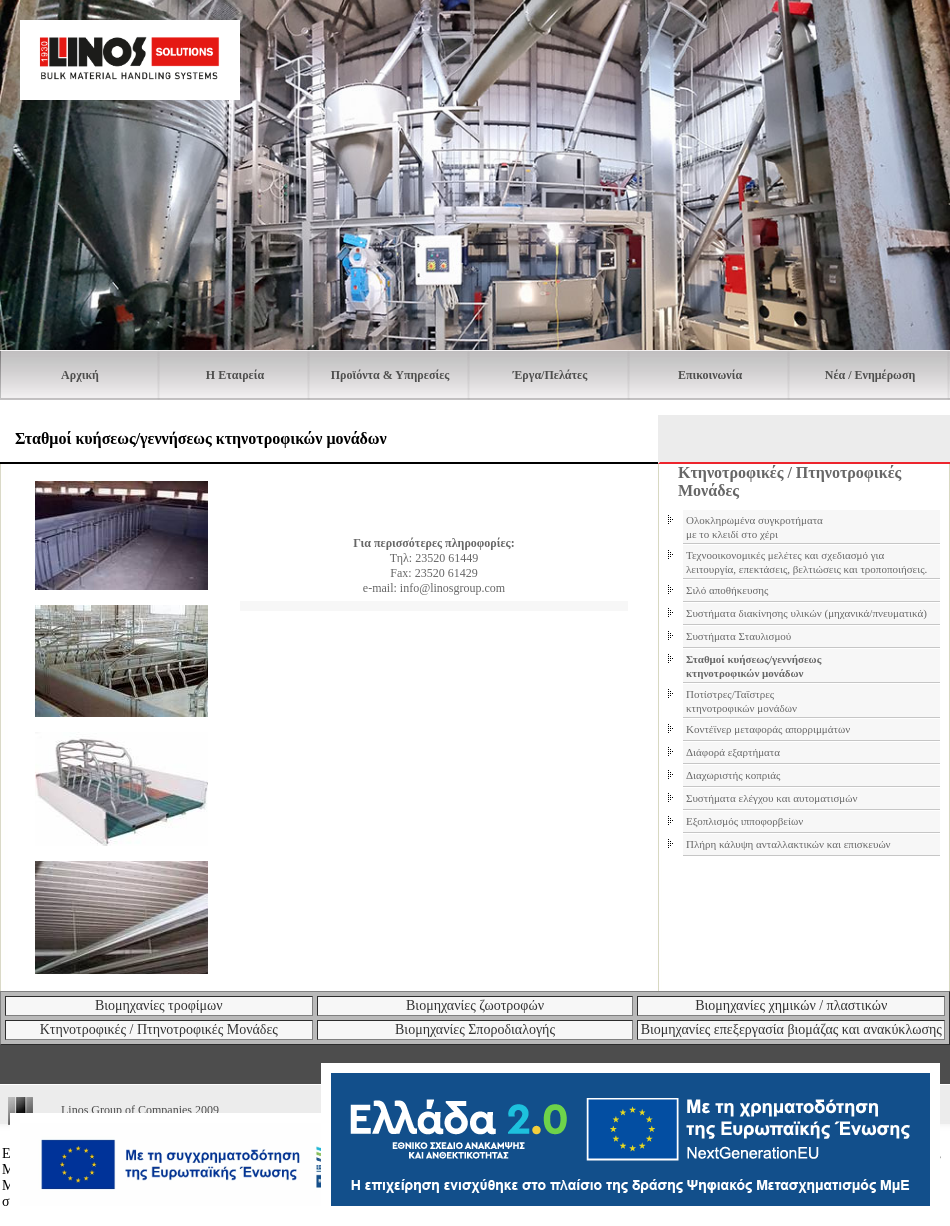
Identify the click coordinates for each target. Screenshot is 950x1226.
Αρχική (80, 375)
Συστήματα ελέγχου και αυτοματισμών (771, 798)
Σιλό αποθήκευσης (727, 590)
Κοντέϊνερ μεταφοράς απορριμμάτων (768, 729)
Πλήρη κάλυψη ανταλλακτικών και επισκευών (788, 844)
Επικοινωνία (710, 375)
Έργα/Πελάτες (550, 375)
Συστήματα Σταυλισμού (738, 636)
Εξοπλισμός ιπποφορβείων (744, 821)
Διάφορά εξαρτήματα (733, 752)
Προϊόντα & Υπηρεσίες (390, 375)
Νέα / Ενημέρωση (870, 375)
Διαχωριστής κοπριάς (733, 775)
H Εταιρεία (235, 375)
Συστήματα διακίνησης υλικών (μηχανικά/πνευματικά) (806, 613)
